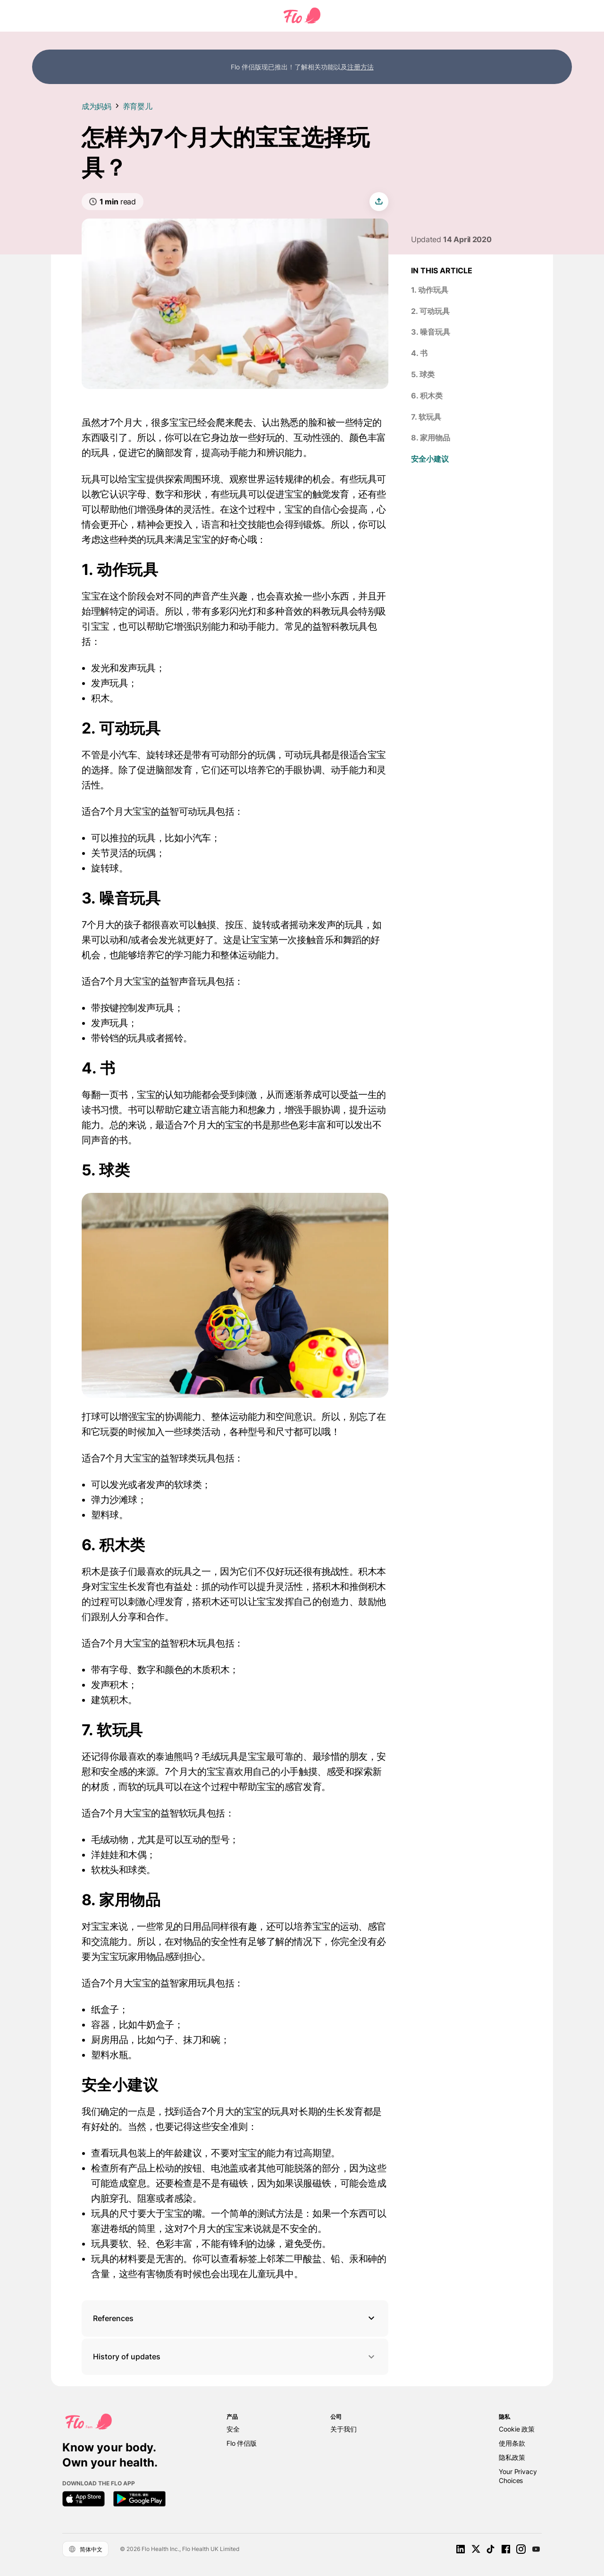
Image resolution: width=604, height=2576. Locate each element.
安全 (233, 2429)
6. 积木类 (427, 395)
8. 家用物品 (430, 437)
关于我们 (343, 2429)
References (113, 2318)
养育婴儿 (137, 106)
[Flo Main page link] (302, 21)
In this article (441, 270)
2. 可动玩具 (430, 311)
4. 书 (419, 353)
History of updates (235, 2357)
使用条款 (512, 2443)
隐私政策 (512, 2457)
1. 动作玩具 (429, 290)
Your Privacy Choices (518, 2475)
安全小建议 (430, 459)
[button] (235, 2318)
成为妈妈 (96, 106)
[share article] (378, 201)
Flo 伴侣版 (241, 2443)
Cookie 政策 (517, 2429)
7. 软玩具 (426, 417)
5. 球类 (423, 374)
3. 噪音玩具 (430, 332)
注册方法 (360, 67)
